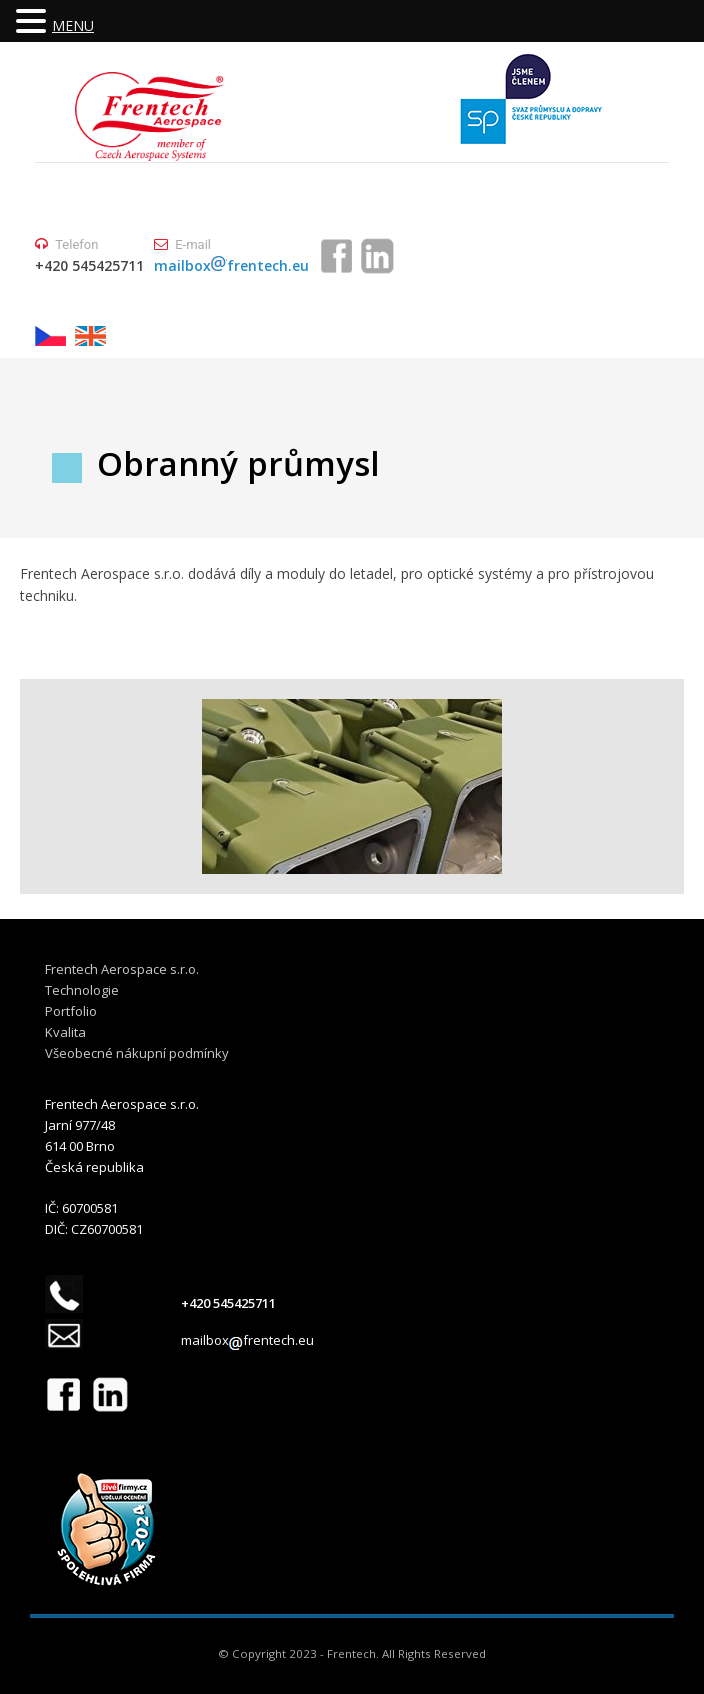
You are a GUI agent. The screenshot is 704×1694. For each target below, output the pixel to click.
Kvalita (65, 1032)
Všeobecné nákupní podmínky (137, 1053)
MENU (73, 25)
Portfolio (71, 1011)
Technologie (82, 990)
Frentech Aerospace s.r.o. (122, 969)
